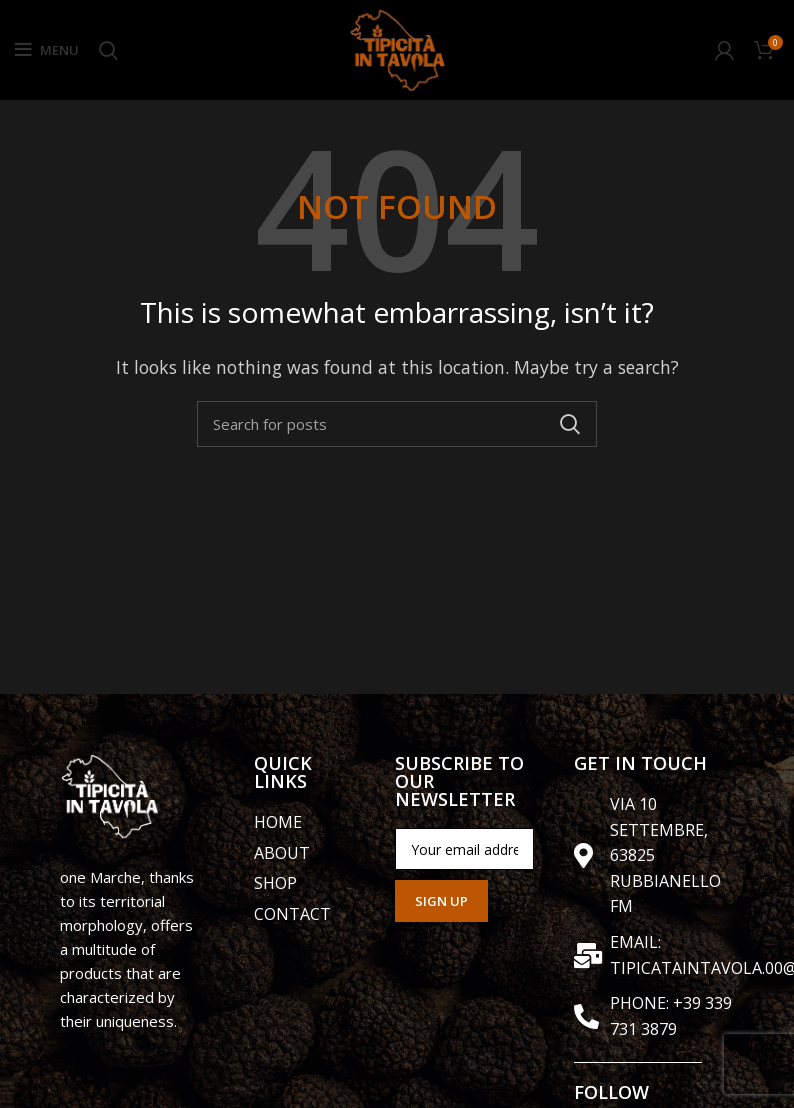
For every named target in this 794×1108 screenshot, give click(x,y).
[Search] (108, 50)
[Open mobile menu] (47, 50)
